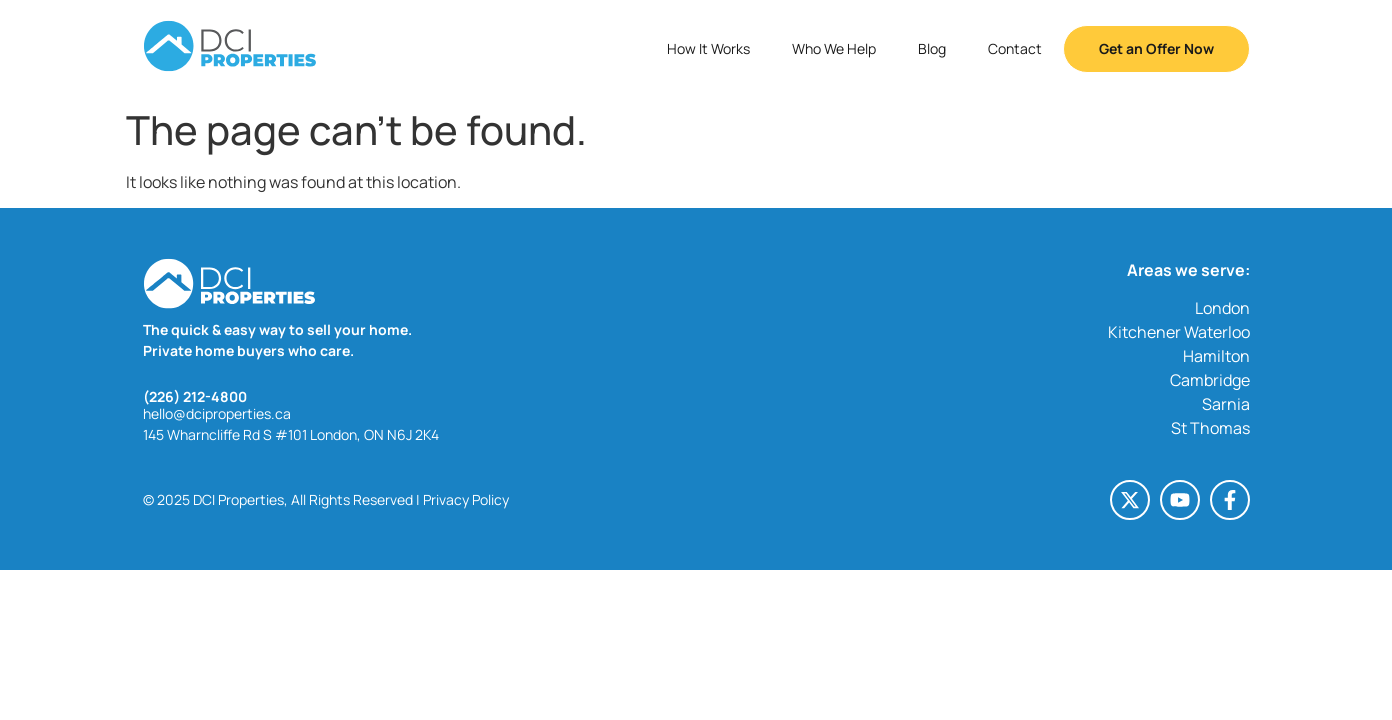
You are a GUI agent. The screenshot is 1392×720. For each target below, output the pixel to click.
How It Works (708, 48)
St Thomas (1210, 428)
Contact (1015, 48)
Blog (932, 48)
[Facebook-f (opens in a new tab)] (1230, 500)
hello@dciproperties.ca (217, 413)
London (1222, 308)
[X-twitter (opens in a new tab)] (1130, 500)
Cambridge (1210, 380)
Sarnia (1226, 404)
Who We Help (834, 48)
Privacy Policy (466, 499)
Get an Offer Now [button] (1156, 48)
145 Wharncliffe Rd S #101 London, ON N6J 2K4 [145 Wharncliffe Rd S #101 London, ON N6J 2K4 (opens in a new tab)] (291, 434)
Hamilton (1216, 356)
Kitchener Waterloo (1179, 332)
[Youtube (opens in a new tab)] (1180, 500)
